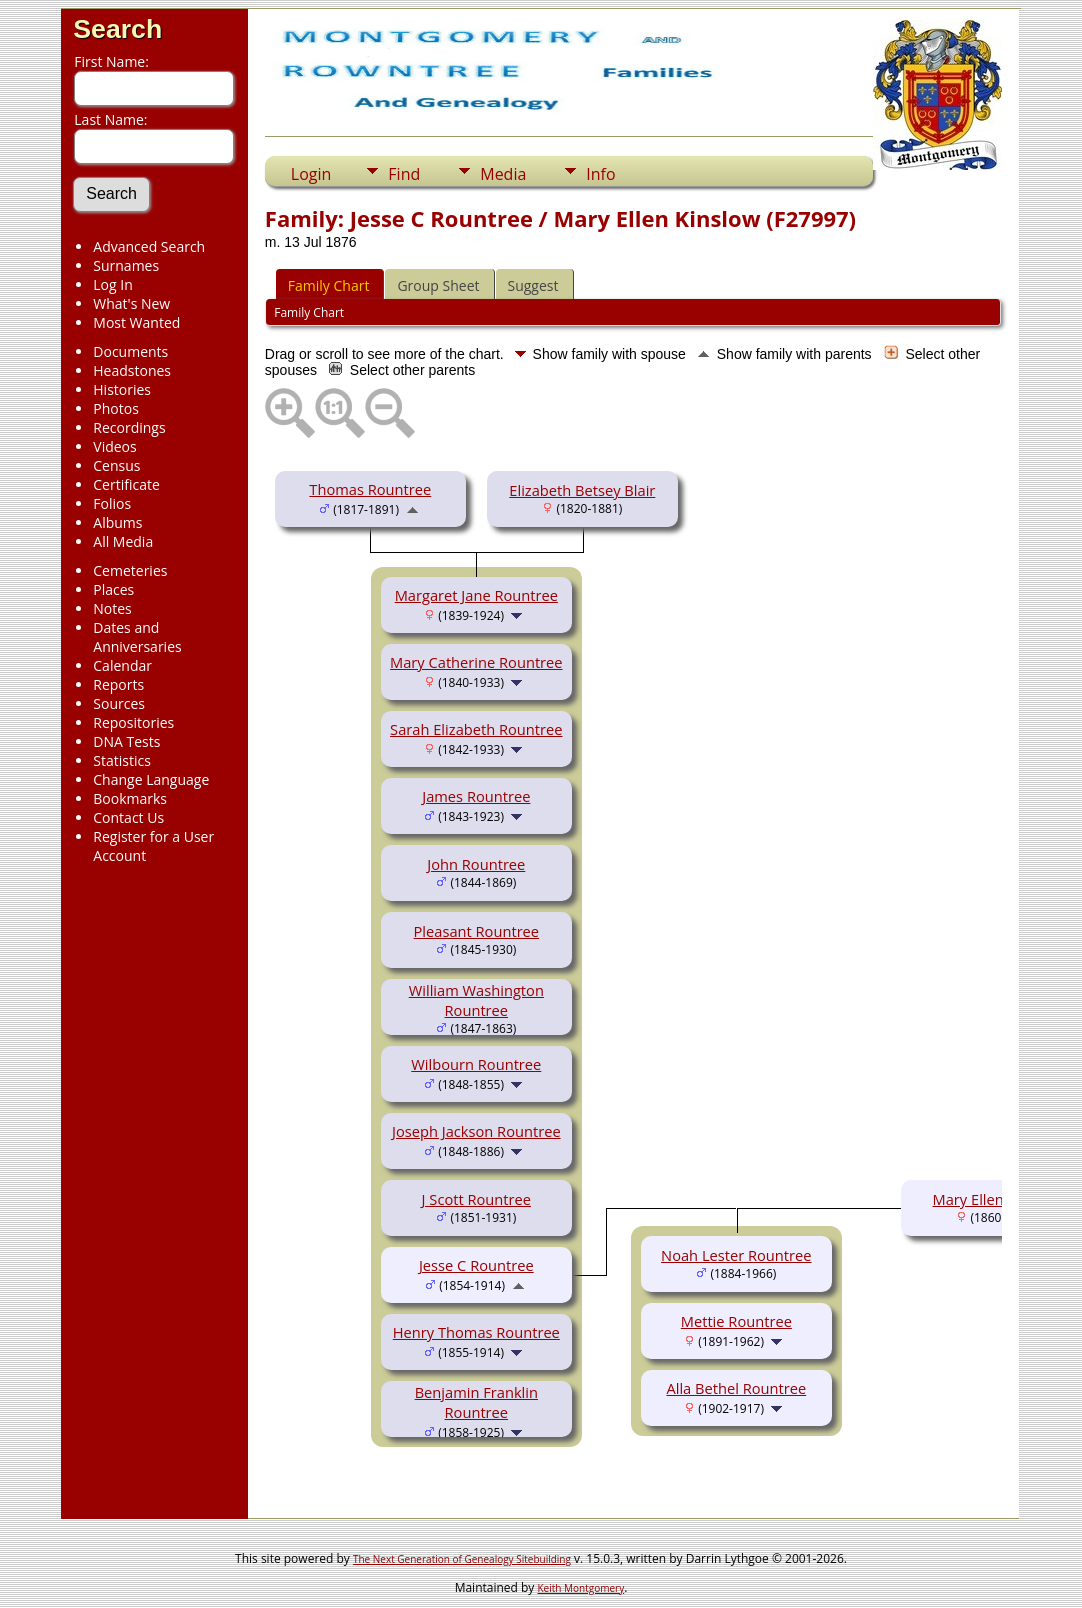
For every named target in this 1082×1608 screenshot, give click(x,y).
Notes (112, 608)
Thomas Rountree (370, 489)
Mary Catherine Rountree (476, 662)
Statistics (122, 760)
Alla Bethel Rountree (736, 1388)
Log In (112, 284)
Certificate (126, 484)
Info (600, 174)
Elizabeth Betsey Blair (582, 490)
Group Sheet (438, 285)
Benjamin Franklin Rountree (476, 1402)
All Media (123, 541)
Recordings (129, 427)
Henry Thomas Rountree (476, 1332)
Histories (122, 389)
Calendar (122, 665)
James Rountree (476, 796)
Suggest (533, 285)
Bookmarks (130, 798)
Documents (130, 351)
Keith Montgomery (581, 1588)
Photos (116, 408)
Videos (114, 446)
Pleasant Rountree (477, 931)
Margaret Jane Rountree (476, 595)
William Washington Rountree (476, 1000)
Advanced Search (149, 246)
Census (116, 465)
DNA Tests (126, 741)
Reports (118, 684)
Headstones (132, 370)
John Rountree (476, 864)
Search (117, 29)
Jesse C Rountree (476, 1265)
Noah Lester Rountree (736, 1255)
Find (404, 174)
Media (503, 174)
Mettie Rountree (736, 1321)
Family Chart (329, 285)
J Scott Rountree (476, 1199)
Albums (117, 522)
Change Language (151, 779)
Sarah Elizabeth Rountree (476, 729)
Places (113, 589)
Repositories (133, 722)
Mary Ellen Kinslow (997, 1199)
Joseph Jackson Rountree (476, 1131)
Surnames (126, 265)
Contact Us (128, 817)
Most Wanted (136, 322)
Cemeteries (130, 570)
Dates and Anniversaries (137, 637)
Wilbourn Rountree (476, 1064)
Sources (119, 703)
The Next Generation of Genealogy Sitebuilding (462, 1559)
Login (311, 174)
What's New (131, 303)
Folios (112, 503)
